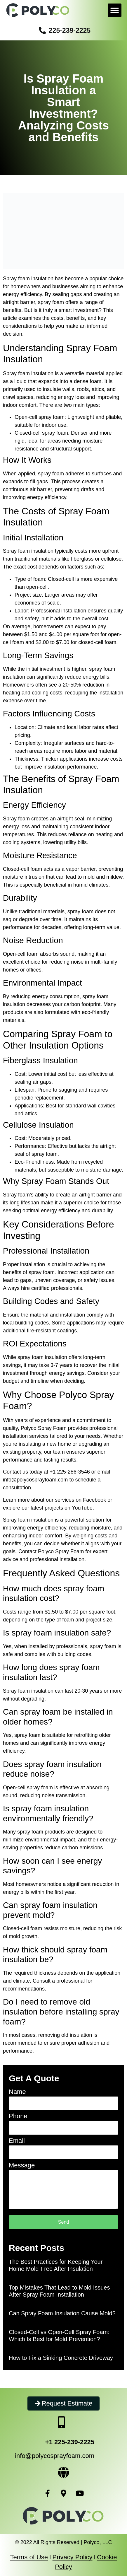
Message (22, 2165)
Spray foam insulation (28, 373)
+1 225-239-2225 (69, 2442)
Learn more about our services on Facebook (54, 1500)
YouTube (82, 1508)
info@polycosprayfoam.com (35, 1480)
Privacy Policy (73, 2557)
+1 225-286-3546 (70, 1472)
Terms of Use (29, 2557)
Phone (18, 2116)
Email (17, 2141)
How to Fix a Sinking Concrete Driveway (61, 2358)
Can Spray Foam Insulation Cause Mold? (62, 2313)
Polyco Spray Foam (44, 1428)
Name (17, 2092)
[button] (114, 10)
